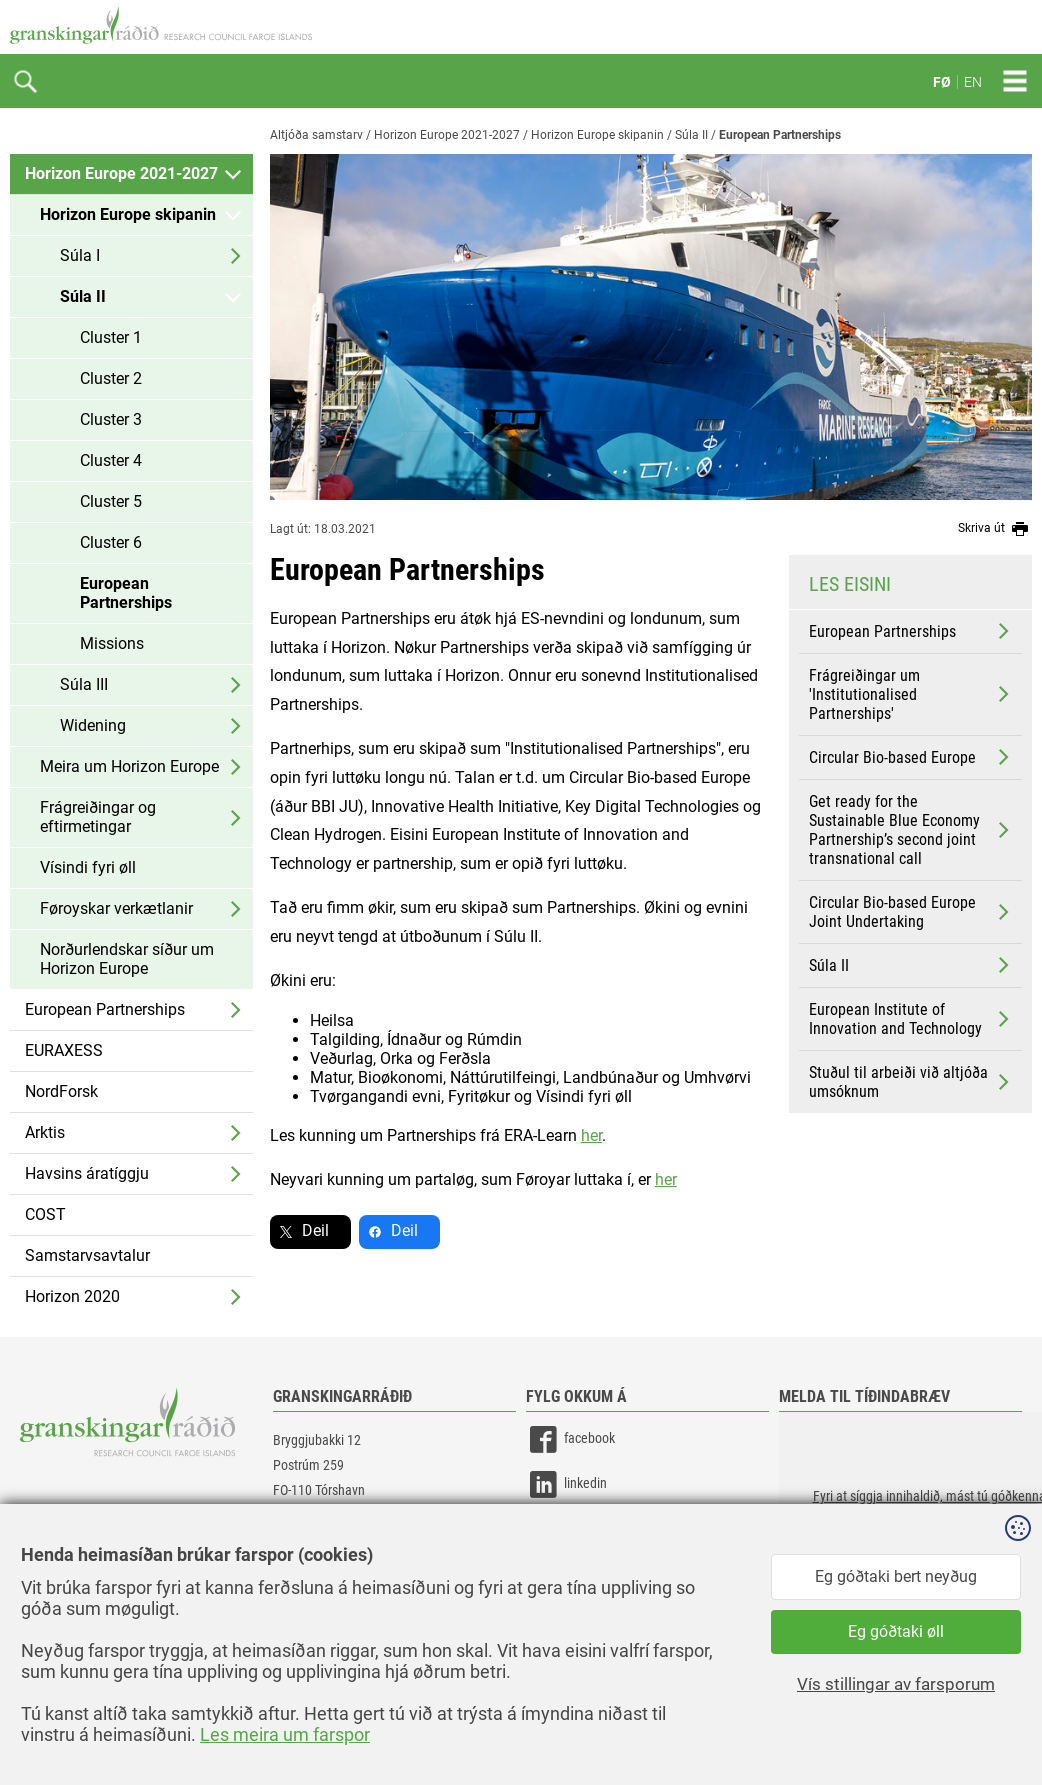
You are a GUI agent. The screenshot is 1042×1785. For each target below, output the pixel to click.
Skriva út (995, 529)
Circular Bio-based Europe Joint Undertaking (911, 912)
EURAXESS (64, 1050)
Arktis (45, 1132)
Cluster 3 (111, 419)
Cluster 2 (111, 378)
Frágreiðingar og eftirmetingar (98, 817)
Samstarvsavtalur (87, 1255)
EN (973, 82)
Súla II (83, 296)
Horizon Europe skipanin (128, 214)
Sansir (1017, 1727)
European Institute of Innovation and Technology (911, 1019)
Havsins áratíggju (87, 1173)
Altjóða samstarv (316, 135)
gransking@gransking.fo (340, 1549)
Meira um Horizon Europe (129, 766)
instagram (573, 1529)
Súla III (84, 684)
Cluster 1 (111, 337)
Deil (315, 1230)
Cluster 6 (111, 542)
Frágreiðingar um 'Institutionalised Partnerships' (911, 694)
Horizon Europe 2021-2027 (121, 173)
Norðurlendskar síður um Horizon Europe (127, 959)
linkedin (566, 1484)
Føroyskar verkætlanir (116, 908)
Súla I (80, 255)
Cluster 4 (111, 460)
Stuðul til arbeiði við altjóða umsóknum (911, 1082)
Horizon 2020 (72, 1296)
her (591, 1135)
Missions (112, 643)
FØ (942, 82)
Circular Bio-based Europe (911, 757)
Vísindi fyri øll (88, 867)
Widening (93, 725)
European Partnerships (126, 593)
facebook (570, 1439)
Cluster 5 (111, 501)
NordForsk (61, 1091)
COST (45, 1214)
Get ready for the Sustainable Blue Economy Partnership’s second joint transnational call (911, 830)
